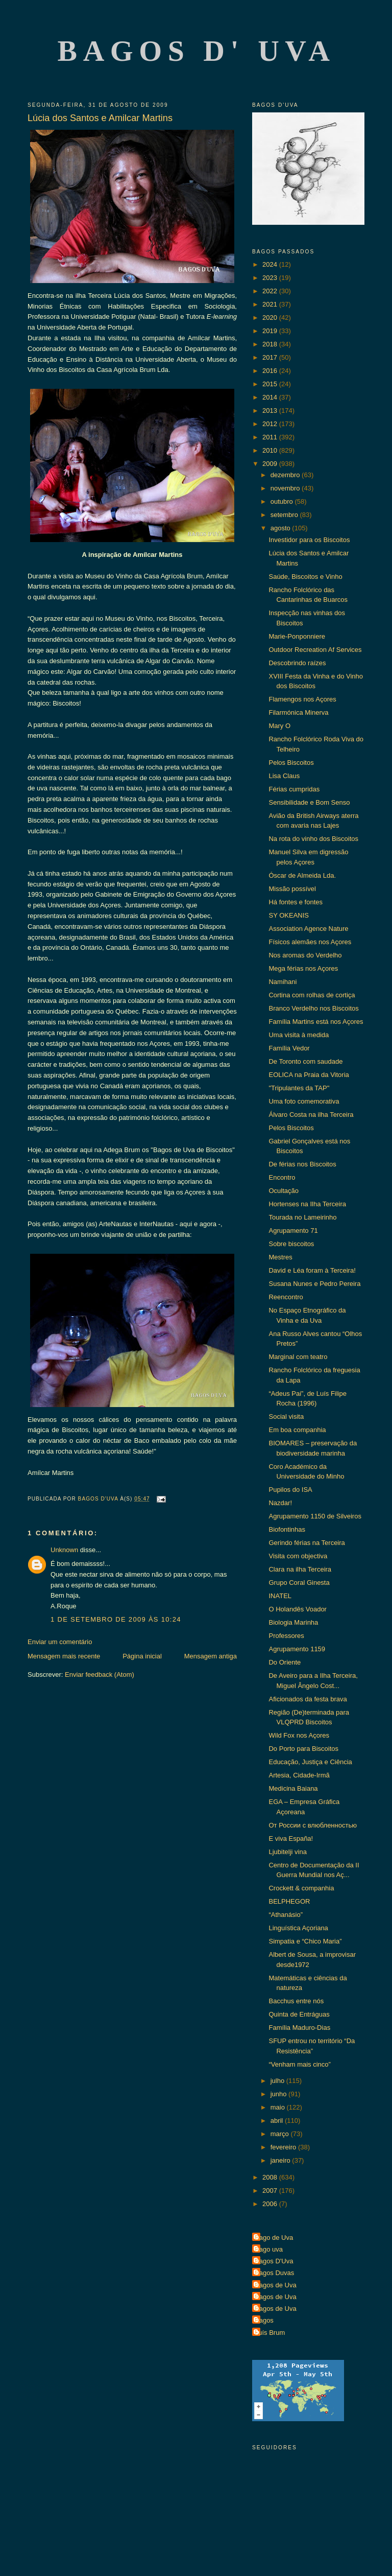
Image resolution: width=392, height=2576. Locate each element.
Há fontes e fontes (295, 902)
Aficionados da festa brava (307, 1699)
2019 (270, 331)
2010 (270, 450)
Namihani (282, 982)
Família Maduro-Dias (299, 2027)
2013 (270, 410)
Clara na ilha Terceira (299, 1569)
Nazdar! (280, 1503)
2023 (270, 278)
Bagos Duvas (274, 2273)
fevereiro (284, 2147)
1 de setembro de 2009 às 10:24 (116, 1619)
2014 (270, 397)
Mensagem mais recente (64, 1656)
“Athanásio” (285, 1914)
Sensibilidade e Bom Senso (309, 802)
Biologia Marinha (293, 1622)
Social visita (286, 1416)
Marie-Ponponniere (296, 636)
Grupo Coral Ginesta (298, 1582)
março (281, 2134)
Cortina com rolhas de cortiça (311, 995)
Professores (286, 1636)
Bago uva (269, 2249)
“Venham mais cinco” (299, 2064)
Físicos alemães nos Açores (309, 942)
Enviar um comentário (60, 1642)
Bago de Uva (274, 2237)
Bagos (264, 2320)
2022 (270, 291)
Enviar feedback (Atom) (99, 1674)
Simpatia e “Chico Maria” (304, 1941)
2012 (270, 424)
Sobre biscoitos (291, 1244)
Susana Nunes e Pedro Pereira (314, 1283)
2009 (270, 463)
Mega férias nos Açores (303, 968)
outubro (283, 501)
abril (278, 2120)
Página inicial (142, 1656)
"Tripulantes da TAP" (298, 1088)
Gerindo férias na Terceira (306, 1543)
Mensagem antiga (210, 1656)
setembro (285, 515)
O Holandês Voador (297, 1609)
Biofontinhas (286, 1529)
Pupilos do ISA (290, 1489)
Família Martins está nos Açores (315, 1021)
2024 (270, 264)
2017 (270, 357)
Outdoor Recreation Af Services (314, 649)
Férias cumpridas (294, 789)
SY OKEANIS (288, 915)
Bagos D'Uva (274, 2261)
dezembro (286, 475)
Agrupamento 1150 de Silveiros (314, 1516)
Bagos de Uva (276, 2285)
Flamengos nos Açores (302, 699)
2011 (270, 437)
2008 (270, 2177)
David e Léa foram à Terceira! (311, 1270)
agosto (281, 528)
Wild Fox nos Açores (298, 1735)
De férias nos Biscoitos (302, 1164)
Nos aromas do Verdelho (304, 955)
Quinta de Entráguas (298, 2014)
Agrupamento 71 (292, 1230)
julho (278, 2081)
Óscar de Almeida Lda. (302, 875)
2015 (270, 384)
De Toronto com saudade (305, 1061)
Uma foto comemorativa (303, 1101)
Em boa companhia (297, 1430)
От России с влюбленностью (312, 1825)
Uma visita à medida (298, 1035)
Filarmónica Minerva (298, 712)
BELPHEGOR (289, 1901)
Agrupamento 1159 (296, 1649)
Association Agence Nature (308, 928)
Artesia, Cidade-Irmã (298, 1775)
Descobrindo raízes (297, 663)
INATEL (279, 1596)
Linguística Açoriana (298, 1928)
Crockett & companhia (301, 1888)
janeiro (281, 2160)
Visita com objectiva (297, 1556)
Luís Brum (270, 2332)
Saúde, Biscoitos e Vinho (305, 576)
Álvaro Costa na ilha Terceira (310, 1114)
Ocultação (283, 1191)
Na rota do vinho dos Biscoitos (313, 838)
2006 (270, 2204)
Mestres (280, 1257)
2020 (270, 317)
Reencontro (285, 1297)
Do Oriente (284, 1662)
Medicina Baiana (292, 1788)
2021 (270, 304)
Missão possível (291, 889)
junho (279, 2094)
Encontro (281, 1177)
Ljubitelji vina (287, 1852)
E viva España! (290, 1838)
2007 (270, 2190)
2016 (270, 370)
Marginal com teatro (297, 1357)
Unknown (64, 1550)
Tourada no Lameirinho (302, 1217)
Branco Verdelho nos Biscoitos (313, 1008)
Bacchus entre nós (296, 2001)
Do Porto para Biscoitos (303, 1748)
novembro (286, 488)
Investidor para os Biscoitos (309, 540)
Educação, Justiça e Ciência (310, 1762)
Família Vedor (288, 1048)
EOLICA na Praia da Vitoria (308, 1075)
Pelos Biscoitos (290, 762)
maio (279, 2107)
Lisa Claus (284, 776)
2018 (270, 344)
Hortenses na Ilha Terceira (307, 1204)
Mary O (279, 726)
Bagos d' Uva (197, 51)
